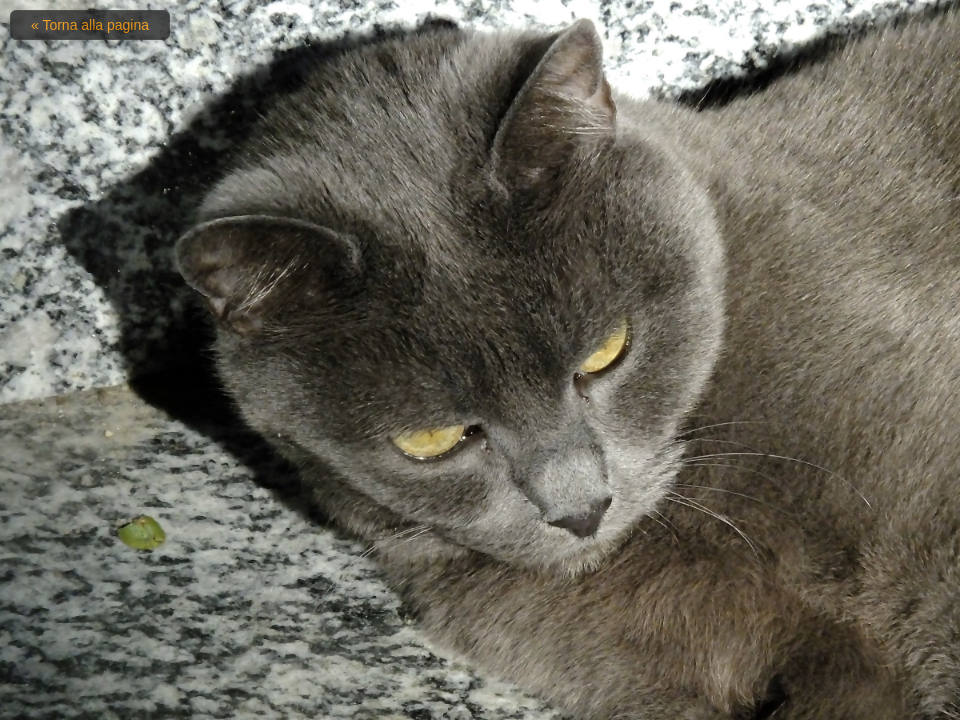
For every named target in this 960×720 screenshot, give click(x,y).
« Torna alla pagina (90, 25)
